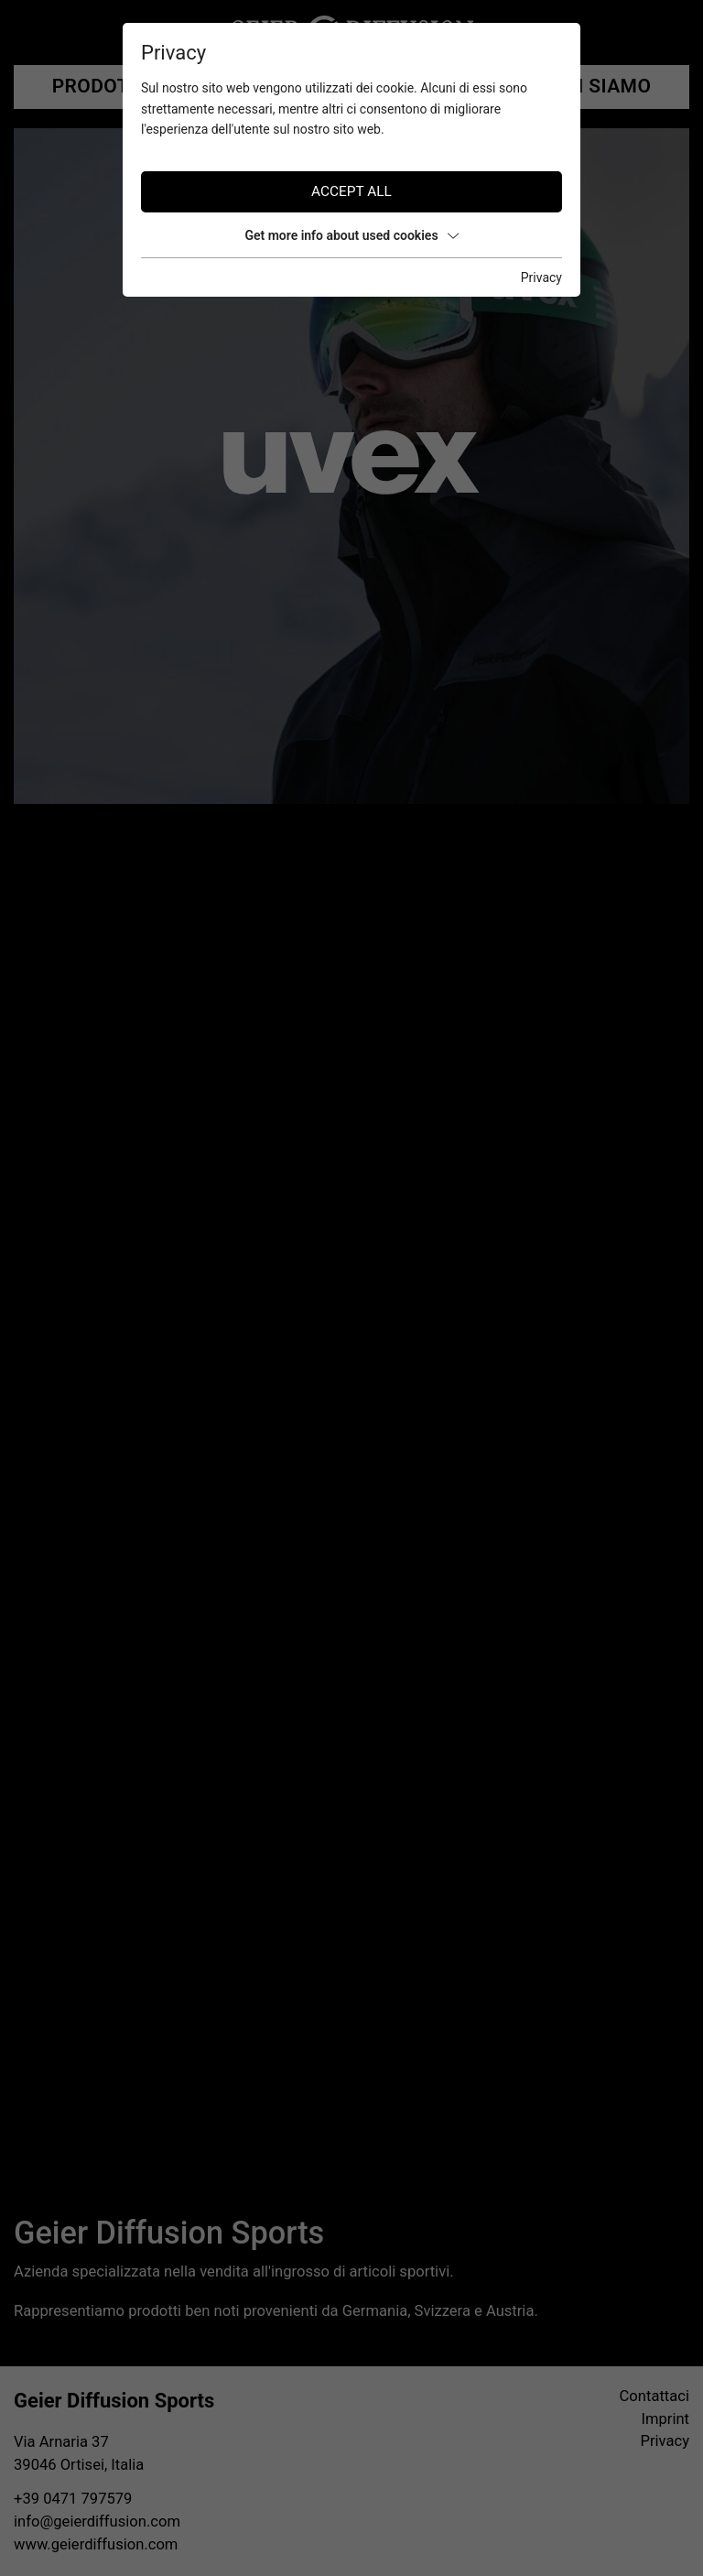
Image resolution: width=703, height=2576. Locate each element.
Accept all (351, 191)
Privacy (541, 277)
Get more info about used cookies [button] (351, 235)
